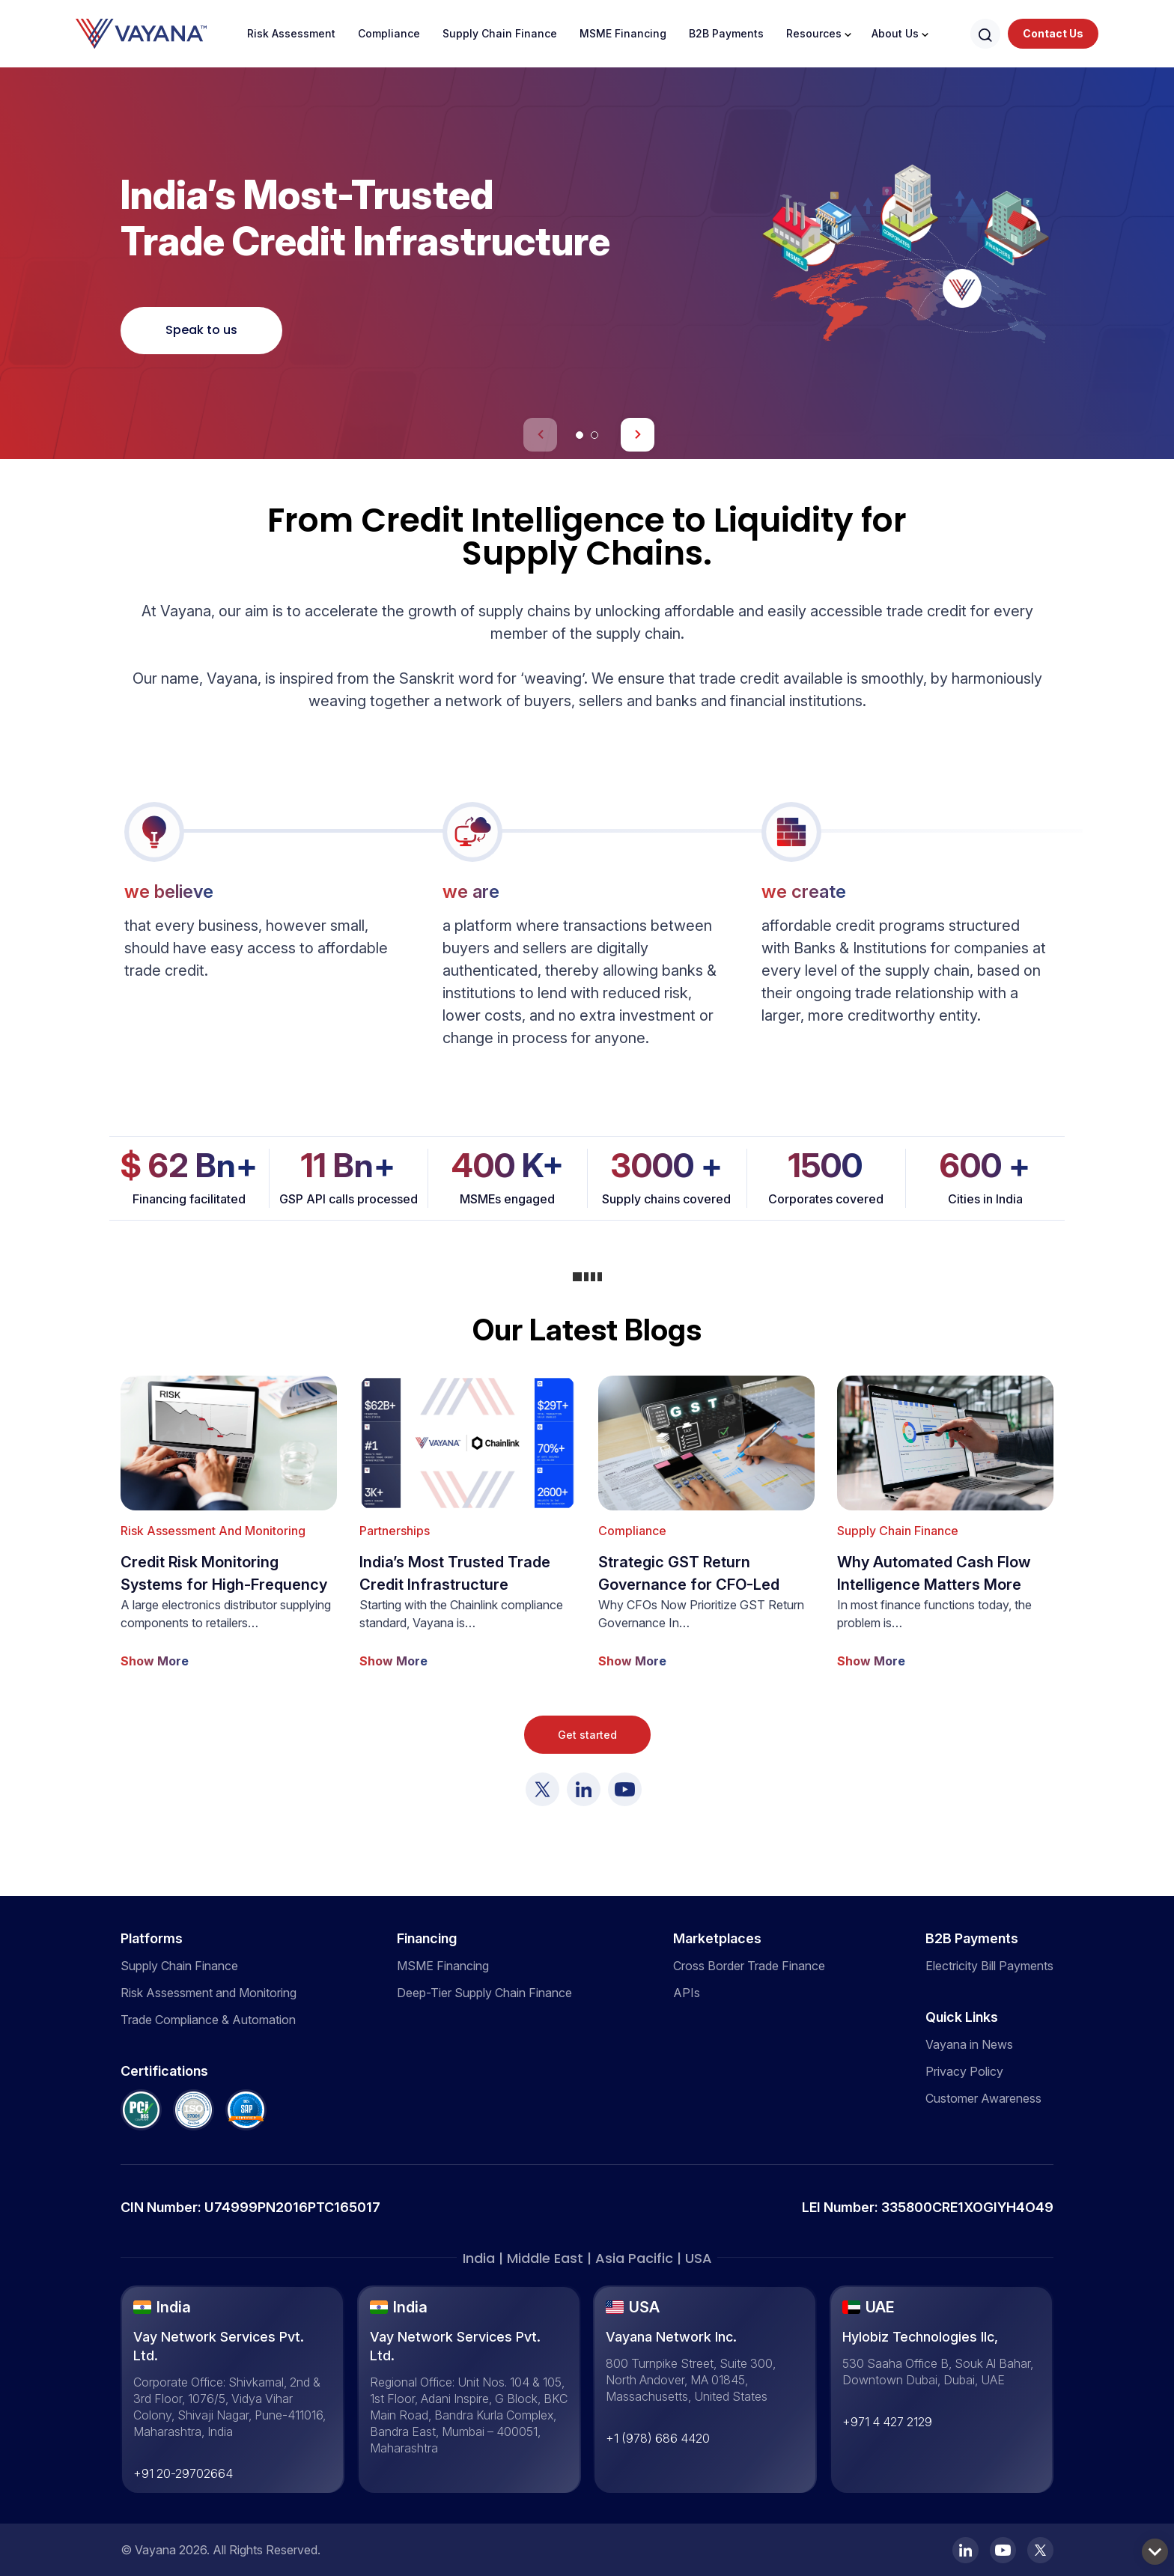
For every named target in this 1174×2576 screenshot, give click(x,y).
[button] (579, 435)
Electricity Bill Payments (989, 1965)
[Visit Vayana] (542, 1789)
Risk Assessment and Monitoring (208, 1992)
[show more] (229, 1523)
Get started (587, 1734)
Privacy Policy (964, 2071)
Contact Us (1053, 33)
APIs (686, 1992)
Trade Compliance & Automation (208, 2019)
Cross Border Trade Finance (749, 1965)
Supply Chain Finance (499, 33)
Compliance (389, 33)
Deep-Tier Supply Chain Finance (484, 1992)
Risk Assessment (291, 33)
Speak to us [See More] (201, 329)
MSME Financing (623, 33)
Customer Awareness (983, 2098)
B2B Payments (726, 33)
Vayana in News (969, 2044)
